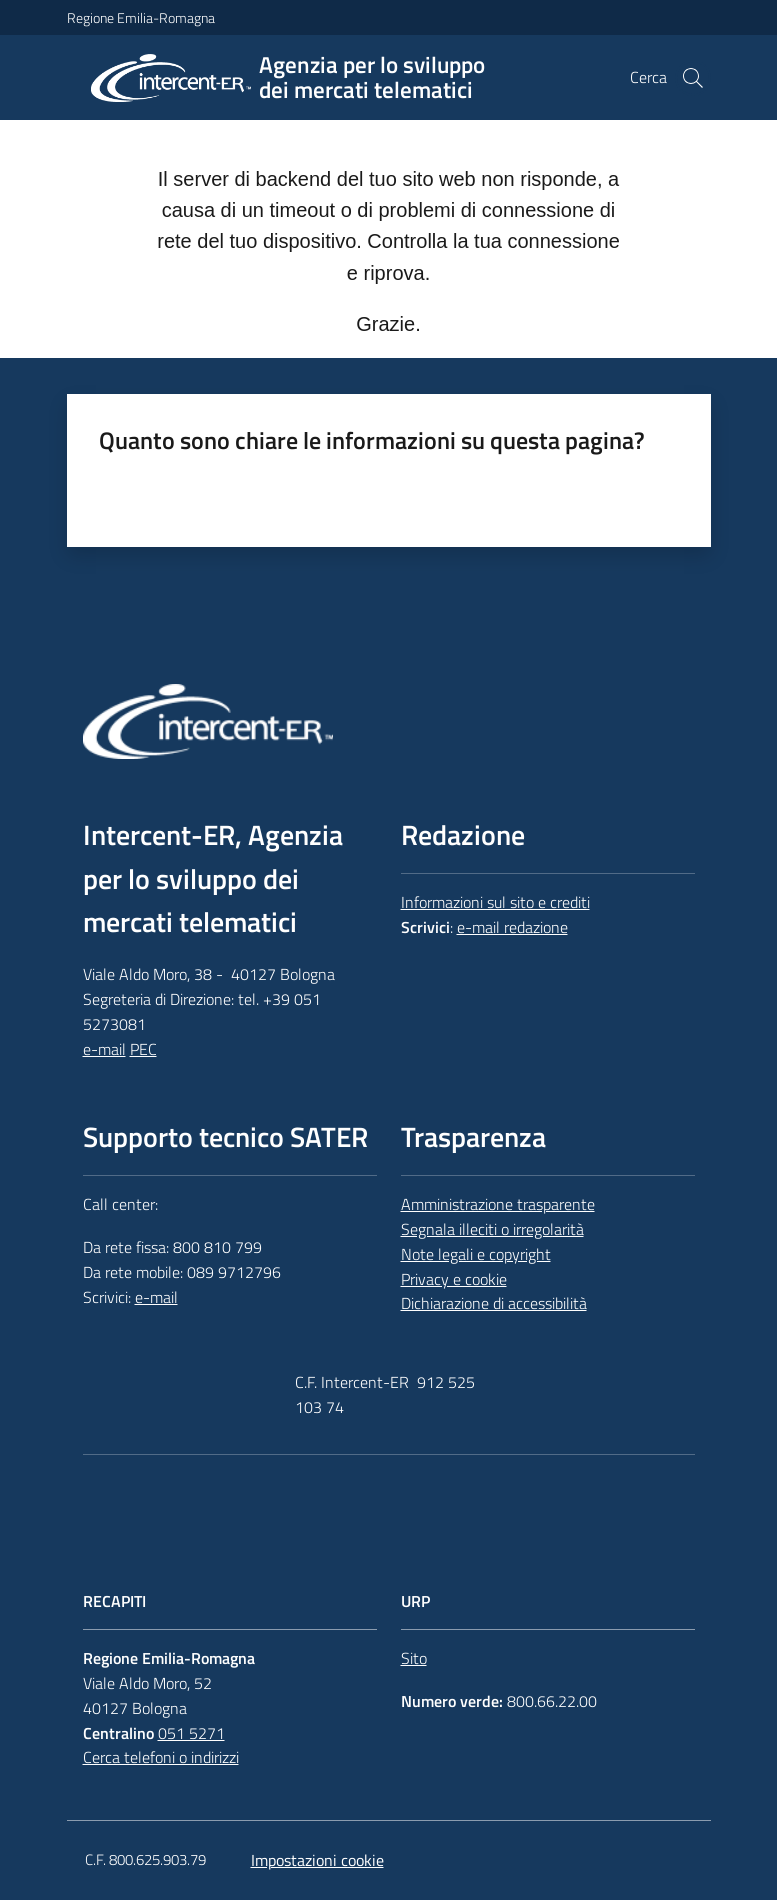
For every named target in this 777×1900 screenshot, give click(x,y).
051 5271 (191, 1733)
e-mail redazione (512, 927)
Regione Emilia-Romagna (141, 17)
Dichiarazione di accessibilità (494, 1303)
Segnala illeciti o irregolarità (492, 1229)
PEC (143, 1049)
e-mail (104, 1049)
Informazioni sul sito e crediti (495, 902)
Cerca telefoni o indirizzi (161, 1757)
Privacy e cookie (454, 1279)
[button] (693, 78)
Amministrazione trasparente (498, 1204)
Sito (414, 1658)
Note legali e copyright (476, 1254)
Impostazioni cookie (317, 1860)
